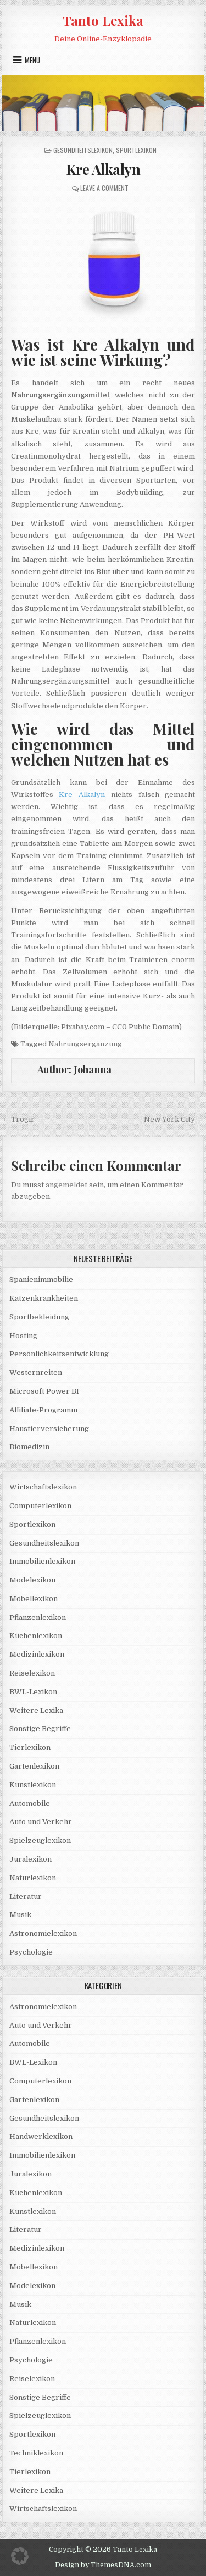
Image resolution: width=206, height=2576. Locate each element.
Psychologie (31, 1952)
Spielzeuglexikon (40, 1840)
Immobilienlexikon (42, 1561)
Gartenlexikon (34, 1766)
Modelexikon (32, 1580)
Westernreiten (35, 1372)
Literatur (25, 1896)
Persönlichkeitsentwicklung (59, 1354)
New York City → (174, 1119)
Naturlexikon (32, 1878)
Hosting (23, 1335)
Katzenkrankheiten (43, 1298)
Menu (32, 60)
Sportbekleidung (39, 1317)
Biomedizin (29, 1447)
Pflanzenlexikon (37, 1617)
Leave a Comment (104, 188)
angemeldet (66, 1185)
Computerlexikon (40, 1506)
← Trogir (18, 1119)
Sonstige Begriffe (40, 1728)
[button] (20, 2556)
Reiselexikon (32, 1673)
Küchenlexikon (35, 1635)
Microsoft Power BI (44, 1391)
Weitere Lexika (36, 1710)
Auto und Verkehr (40, 1822)
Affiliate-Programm (43, 1410)
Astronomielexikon (43, 1933)
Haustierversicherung (49, 1429)
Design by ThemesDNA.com (103, 2565)
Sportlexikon (136, 150)
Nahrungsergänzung (85, 1044)
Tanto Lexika (103, 20)
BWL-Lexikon (33, 1692)
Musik (20, 1915)
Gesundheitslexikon (83, 150)
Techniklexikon (36, 2453)
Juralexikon (30, 1859)
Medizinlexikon (36, 1654)
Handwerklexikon (41, 2136)
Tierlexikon (30, 1747)
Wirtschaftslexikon (43, 1487)
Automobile (29, 1803)
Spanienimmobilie (41, 1279)
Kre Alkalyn (103, 169)
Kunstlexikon (32, 1785)
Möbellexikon (33, 1599)
